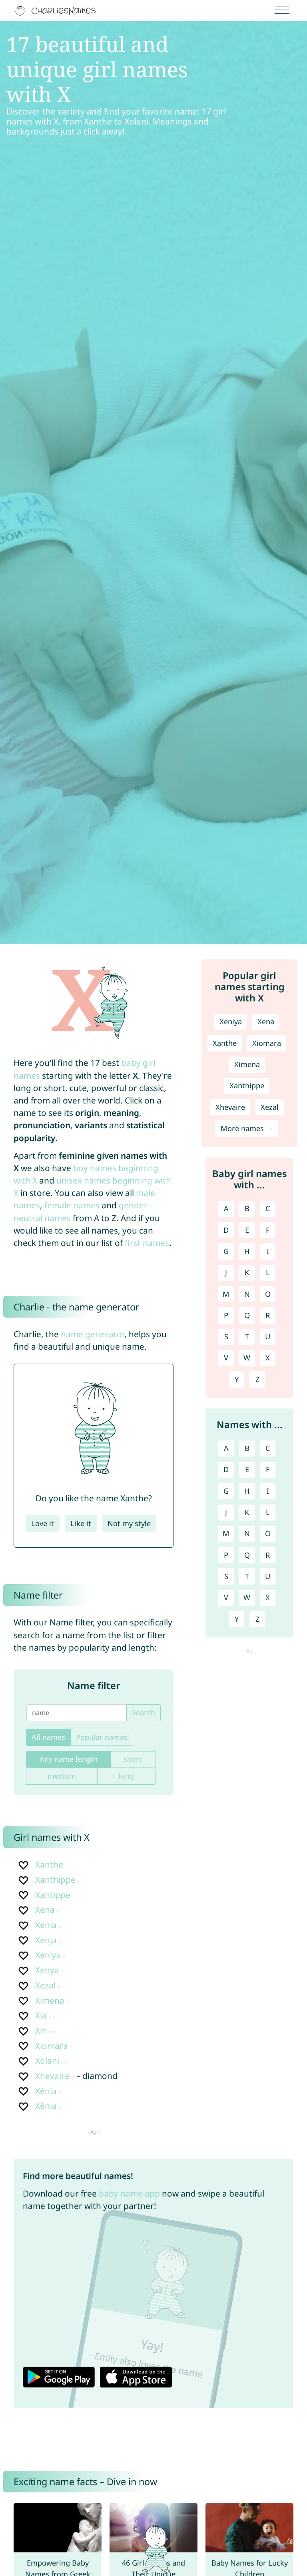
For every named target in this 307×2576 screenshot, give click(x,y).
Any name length (69, 1759)
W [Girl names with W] (246, 1357)
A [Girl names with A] (226, 1208)
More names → (247, 1128)
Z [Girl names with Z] (257, 1379)
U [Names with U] (267, 1576)
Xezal (45, 1985)
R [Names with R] (267, 1555)
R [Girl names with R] (267, 1315)
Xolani (47, 2060)
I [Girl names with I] (268, 1251)
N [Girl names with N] (247, 1294)
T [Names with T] (247, 1576)
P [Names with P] (226, 1555)
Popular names (102, 1737)
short (133, 1759)
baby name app (129, 2193)
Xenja (46, 1940)
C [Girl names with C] (267, 1208)
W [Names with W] (246, 1597)
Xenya (47, 1970)
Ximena (49, 2000)
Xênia (46, 2105)
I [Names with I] (268, 1491)
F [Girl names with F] (267, 1230)
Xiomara (51, 2045)
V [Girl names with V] (226, 1357)
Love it (42, 1523)
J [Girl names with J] (226, 1272)
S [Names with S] (226, 1576)
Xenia (46, 1924)
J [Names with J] (226, 1512)
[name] (76, 1712)
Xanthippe (55, 1879)
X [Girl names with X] (267, 1357)
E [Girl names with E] (247, 1230)
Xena (45, 1909)
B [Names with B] (247, 1448)
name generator (92, 1334)
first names (147, 1242)
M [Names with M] (226, 1533)
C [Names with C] (267, 1448)
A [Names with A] (226, 1448)
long (126, 1776)
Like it (80, 1523)
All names (48, 1737)
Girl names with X (52, 1837)
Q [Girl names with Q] (247, 1315)
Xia (41, 2015)
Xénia (46, 2091)
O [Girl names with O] (268, 1294)
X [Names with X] (267, 1597)
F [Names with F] (267, 1469)
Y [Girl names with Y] (237, 1379)
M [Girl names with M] (226, 1294)
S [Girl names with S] (226, 1336)
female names (72, 1205)
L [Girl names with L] (268, 1272)
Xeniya (48, 1954)
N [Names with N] (247, 1533)
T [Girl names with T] (247, 1336)
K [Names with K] (247, 1512)
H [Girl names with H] (246, 1251)
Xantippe (52, 1894)
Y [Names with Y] (237, 1619)
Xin (41, 2030)
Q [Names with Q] (247, 1555)
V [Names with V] (226, 1597)
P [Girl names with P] (226, 1315)
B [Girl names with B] (247, 1208)
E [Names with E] (247, 1469)
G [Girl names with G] (226, 1251)
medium (62, 1776)
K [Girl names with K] (247, 1272)
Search (143, 1712)
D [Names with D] (226, 1469)
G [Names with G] (226, 1491)
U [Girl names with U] (267, 1336)
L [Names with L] (268, 1512)
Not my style (129, 1523)
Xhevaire (52, 2075)
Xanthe (49, 1864)
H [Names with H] (246, 1491)
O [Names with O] (268, 1533)
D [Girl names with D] (226, 1230)
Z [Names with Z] (257, 1619)
